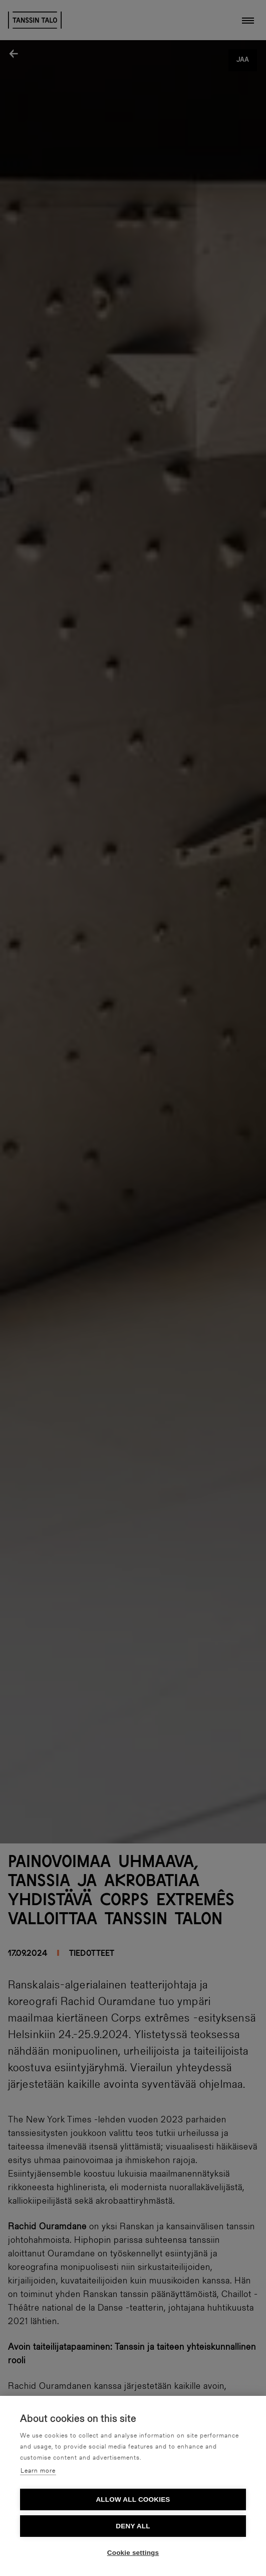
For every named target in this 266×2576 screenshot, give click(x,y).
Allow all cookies (133, 2499)
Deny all (133, 2526)
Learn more (38, 2471)
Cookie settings (133, 2552)
